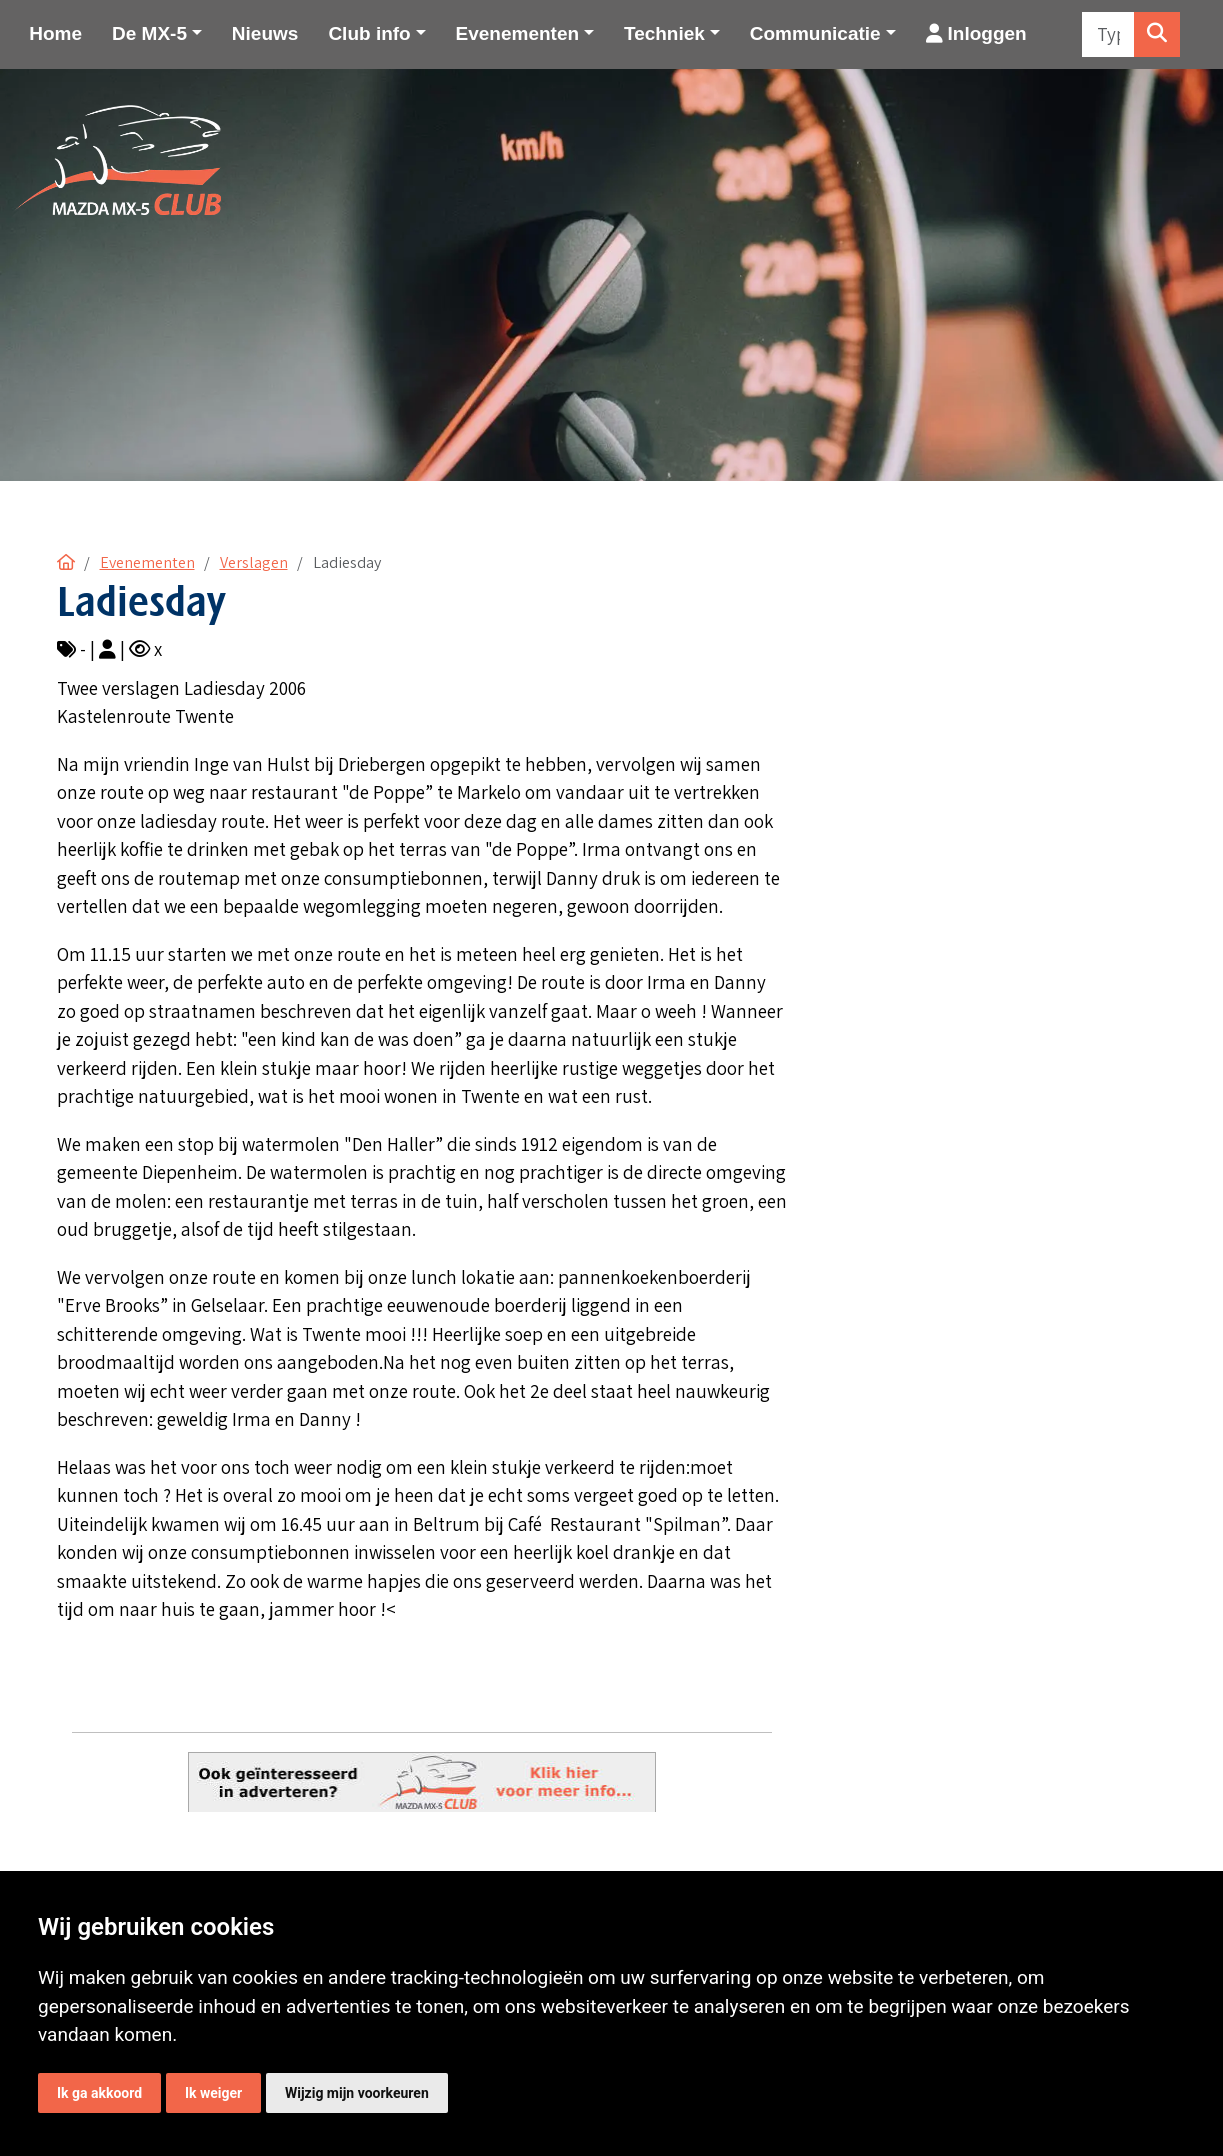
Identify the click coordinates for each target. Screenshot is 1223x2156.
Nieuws (265, 33)
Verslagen (254, 562)
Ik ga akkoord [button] (99, 2093)
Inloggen (976, 33)
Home (55, 33)
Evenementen (147, 562)
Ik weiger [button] (213, 2093)
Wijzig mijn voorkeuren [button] (357, 2093)
